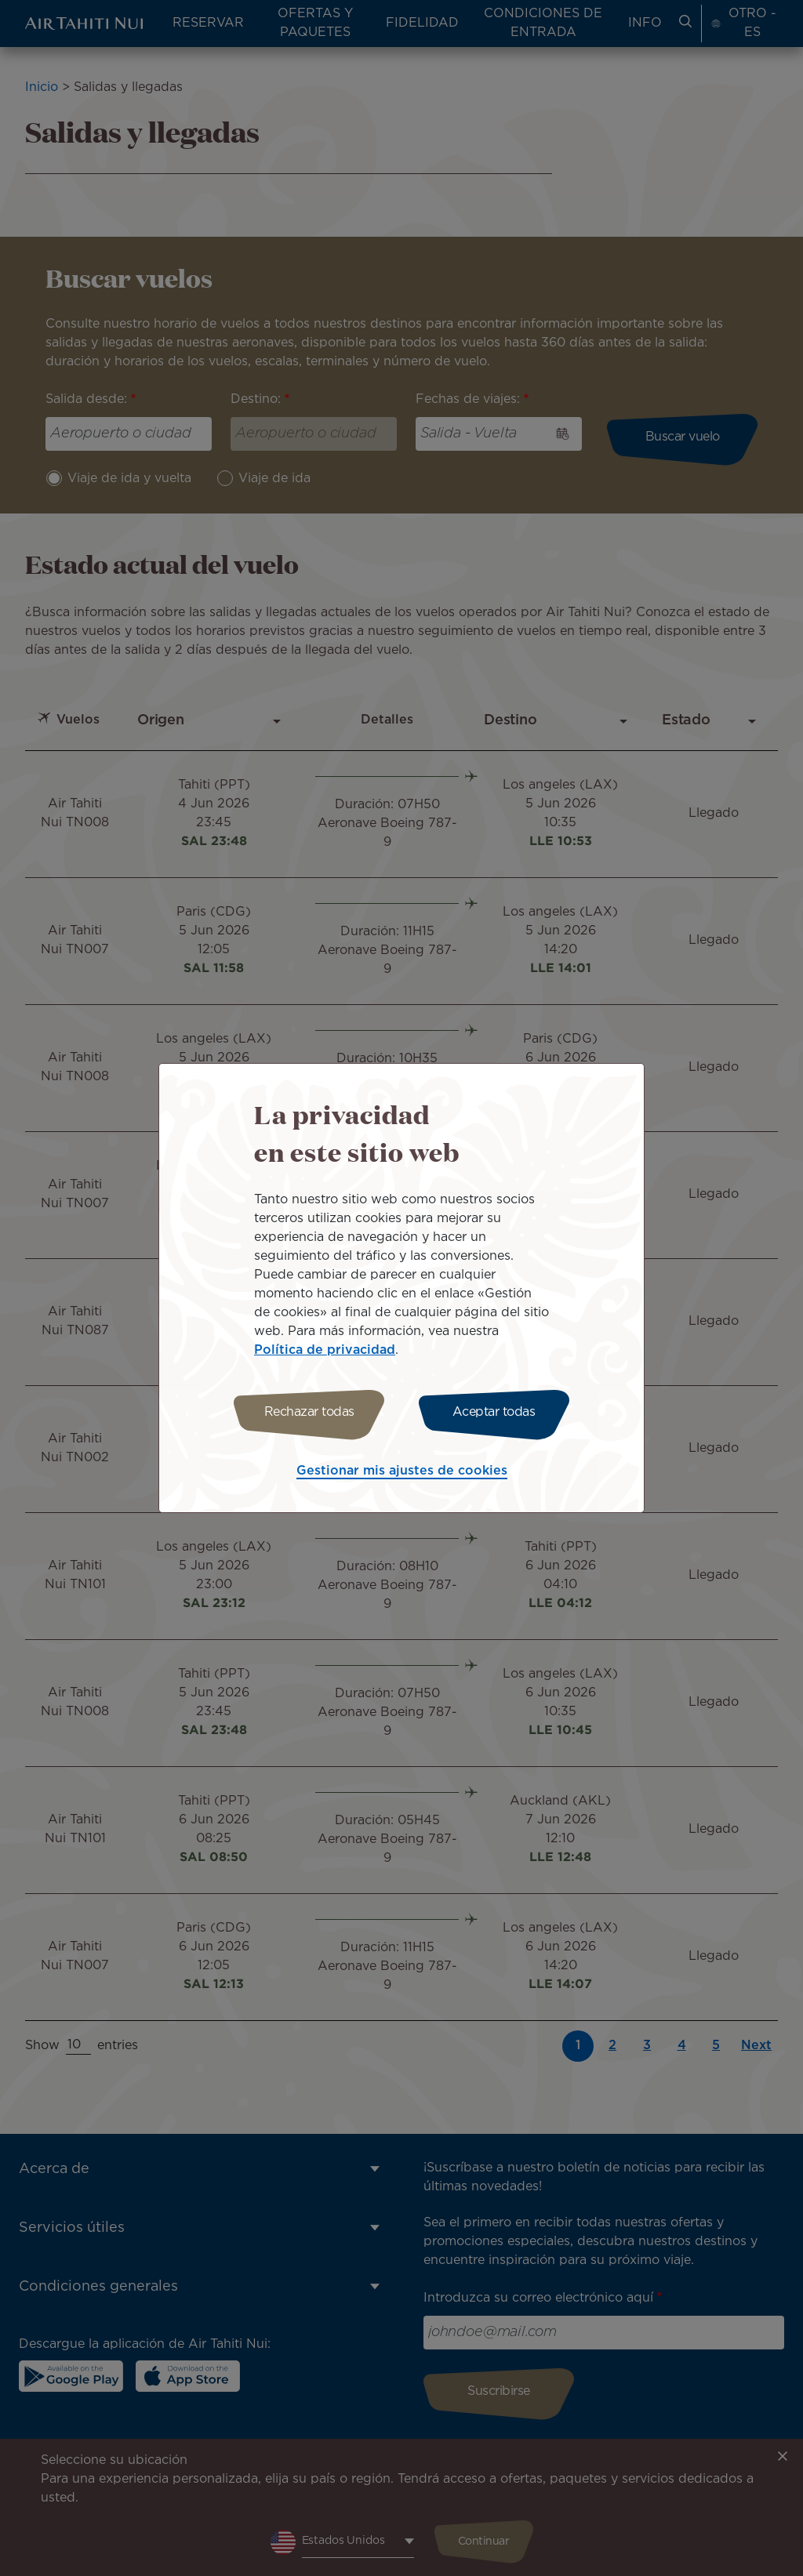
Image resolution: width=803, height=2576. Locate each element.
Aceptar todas (494, 1412)
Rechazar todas (309, 1412)
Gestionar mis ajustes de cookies (401, 1471)
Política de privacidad (324, 1350)
